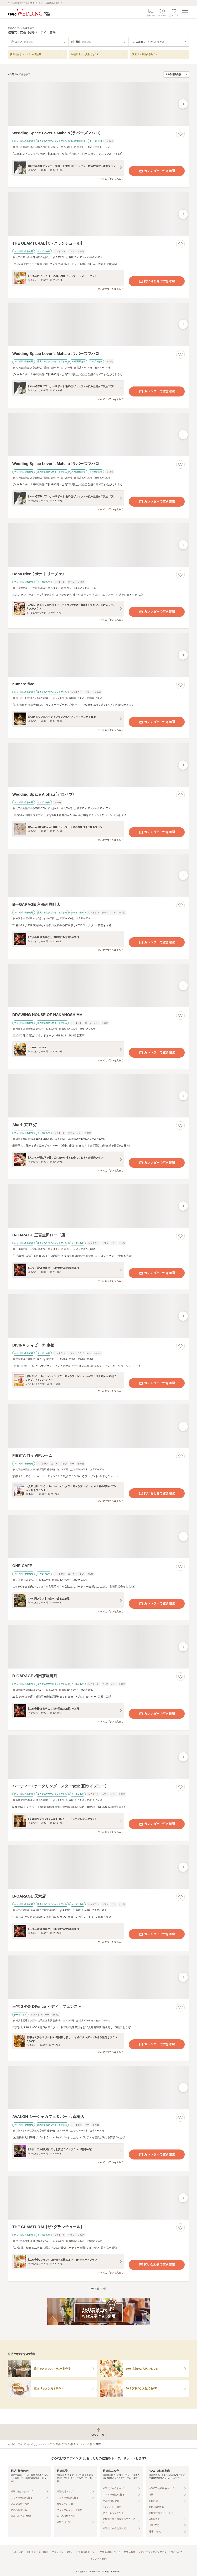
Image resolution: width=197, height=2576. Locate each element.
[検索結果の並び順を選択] (176, 74)
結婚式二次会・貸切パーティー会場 (74, 2444)
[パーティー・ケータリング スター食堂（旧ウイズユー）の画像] (98, 1757)
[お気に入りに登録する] (180, 134)
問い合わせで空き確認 (157, 281)
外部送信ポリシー (87, 2552)
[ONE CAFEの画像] (98, 1536)
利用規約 (31, 2552)
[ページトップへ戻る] (98, 2432)
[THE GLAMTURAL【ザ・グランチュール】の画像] (98, 214)
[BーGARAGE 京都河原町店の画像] (98, 875)
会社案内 (18, 2552)
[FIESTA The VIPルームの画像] (98, 1426)
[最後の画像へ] (183, 104)
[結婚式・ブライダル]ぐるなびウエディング (30, 2444)
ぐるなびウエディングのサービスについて (161, 2552)
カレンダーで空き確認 (157, 171)
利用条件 (43, 2552)
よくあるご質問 (98, 2559)
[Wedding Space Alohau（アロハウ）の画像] (98, 765)
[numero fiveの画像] (98, 655)
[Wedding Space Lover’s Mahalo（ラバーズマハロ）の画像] (98, 104)
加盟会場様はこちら (110, 2552)
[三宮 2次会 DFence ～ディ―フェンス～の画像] (98, 1977)
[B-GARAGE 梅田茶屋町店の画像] (98, 1647)
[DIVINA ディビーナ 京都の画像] (98, 1316)
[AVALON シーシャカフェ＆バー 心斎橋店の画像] (98, 2087)
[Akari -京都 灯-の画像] (98, 1096)
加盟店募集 (129, 2552)
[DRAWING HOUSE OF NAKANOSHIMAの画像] (98, 985)
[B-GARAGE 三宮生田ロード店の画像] (98, 1206)
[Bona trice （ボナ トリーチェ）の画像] (98, 545)
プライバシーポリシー (63, 2552)
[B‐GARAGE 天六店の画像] (98, 1867)
